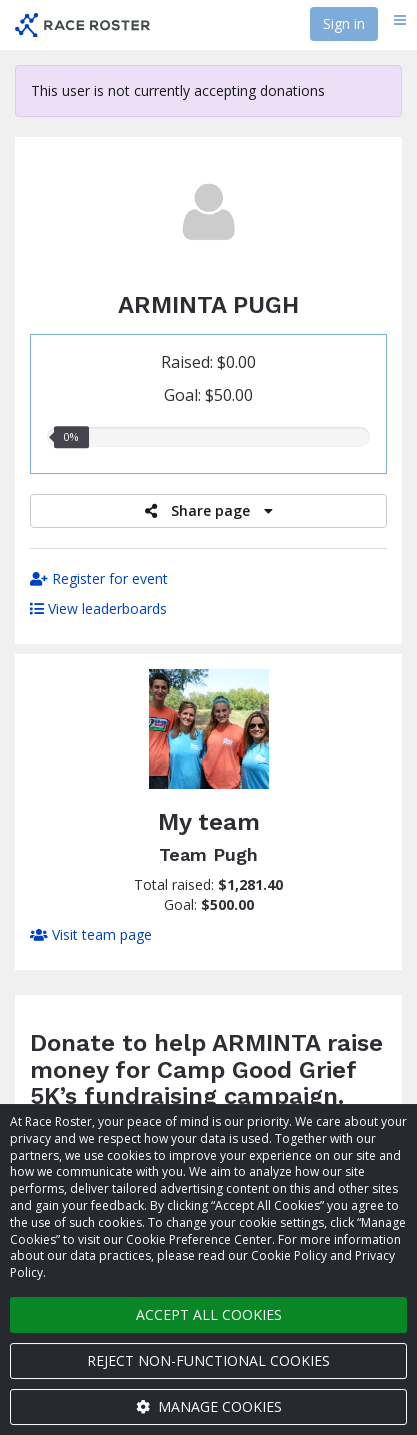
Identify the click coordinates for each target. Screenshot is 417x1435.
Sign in (344, 23)
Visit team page (91, 934)
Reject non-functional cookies (208, 1360)
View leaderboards (98, 608)
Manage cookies (209, 1406)
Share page (209, 510)
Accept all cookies (209, 1314)
